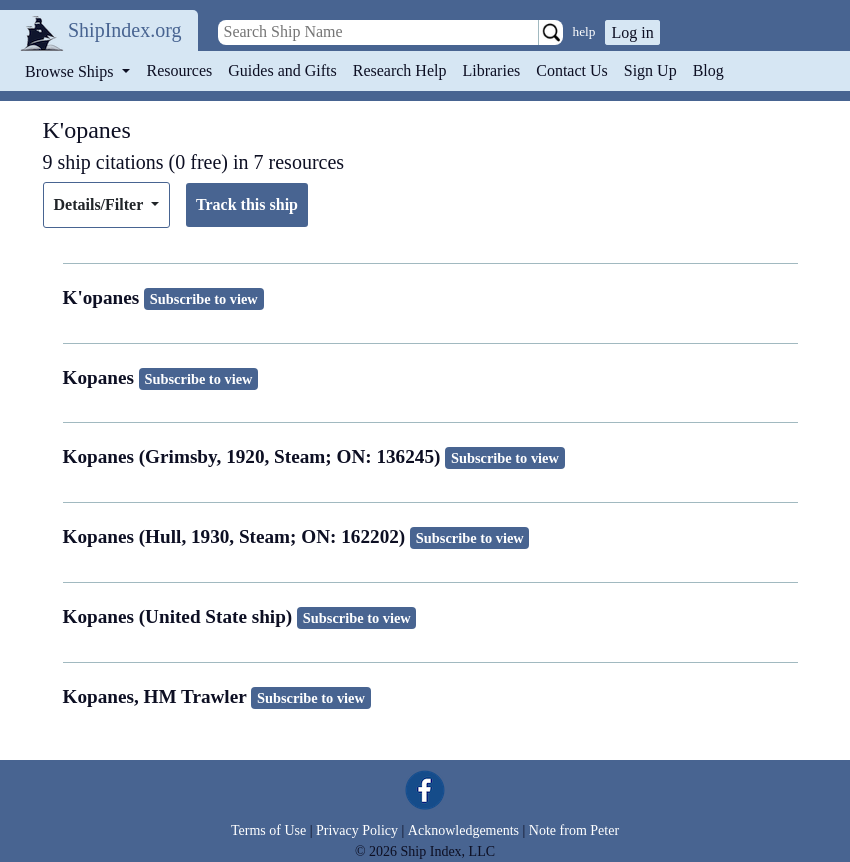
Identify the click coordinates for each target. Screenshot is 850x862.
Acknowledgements (463, 830)
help (584, 31)
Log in (632, 32)
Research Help (400, 70)
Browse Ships (71, 71)
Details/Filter (100, 204)
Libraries (491, 70)
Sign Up (650, 70)
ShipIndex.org (125, 30)
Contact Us (572, 70)
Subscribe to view (204, 299)
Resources (180, 70)
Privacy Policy (357, 830)
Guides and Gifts (282, 70)
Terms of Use (268, 830)
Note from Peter (574, 830)
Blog (708, 70)
